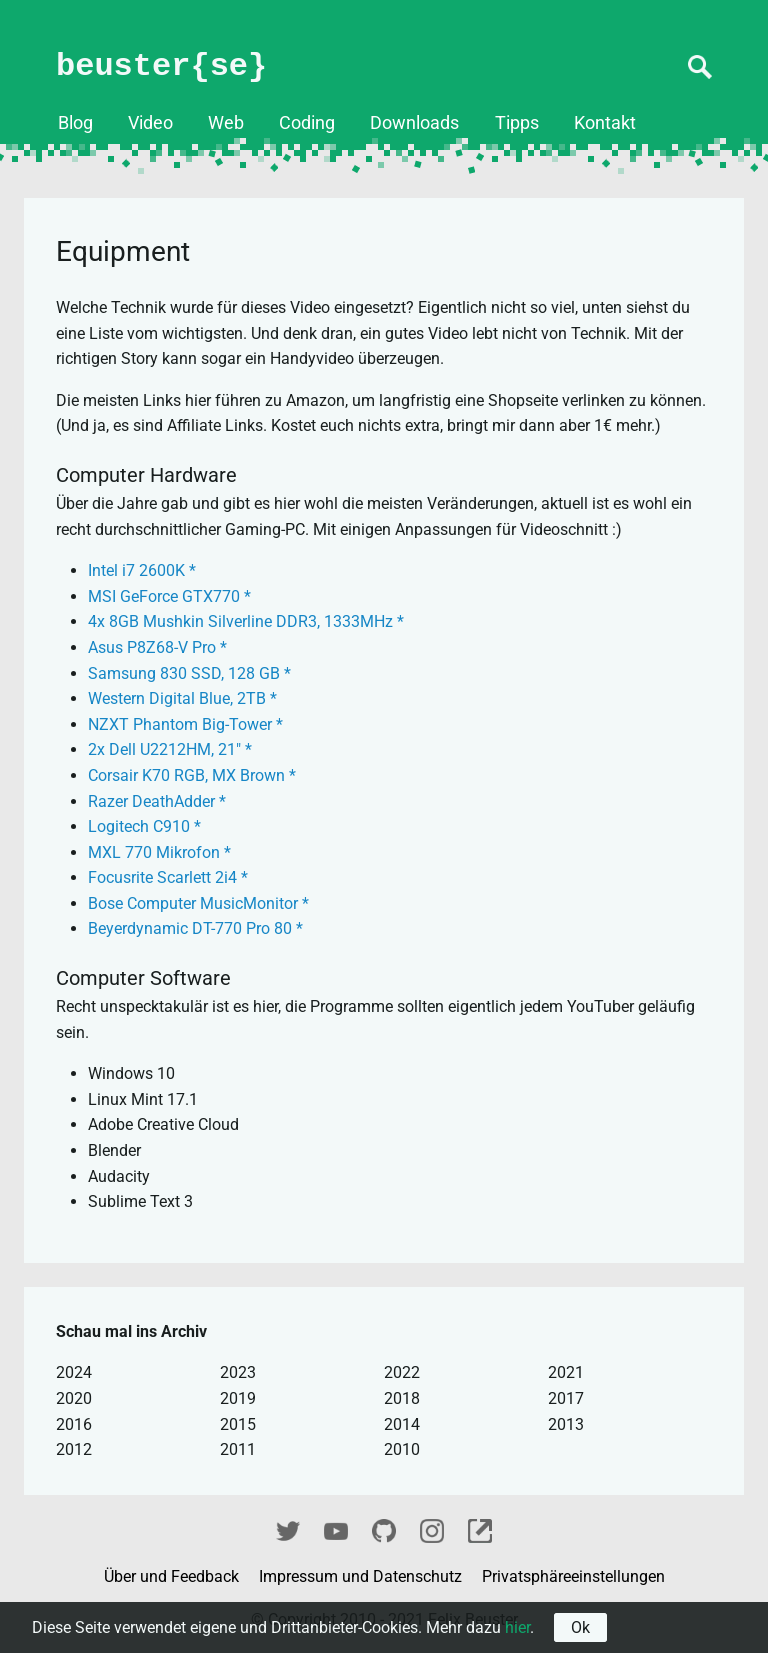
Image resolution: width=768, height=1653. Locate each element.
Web (226, 123)
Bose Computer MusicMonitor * (198, 903)
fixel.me (480, 1528)
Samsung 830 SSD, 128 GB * (189, 673)
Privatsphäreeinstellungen (573, 1576)
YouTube (336, 1528)
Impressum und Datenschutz (362, 1576)
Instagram (432, 1528)
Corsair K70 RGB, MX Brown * (192, 775)
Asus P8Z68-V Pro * (157, 647)
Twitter (288, 1528)
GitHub (384, 1528)
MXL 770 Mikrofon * (159, 852)
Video (150, 123)
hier (517, 1627)
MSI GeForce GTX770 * (169, 596)
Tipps (517, 123)
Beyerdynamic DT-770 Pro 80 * (195, 928)
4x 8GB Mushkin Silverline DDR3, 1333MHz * (246, 621)
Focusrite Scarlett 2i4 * (168, 877)
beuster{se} (161, 66)
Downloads (414, 123)
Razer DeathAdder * (157, 801)
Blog (75, 123)
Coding (307, 123)
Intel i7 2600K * (142, 570)
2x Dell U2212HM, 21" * (170, 749)
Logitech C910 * (144, 826)
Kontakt (605, 123)
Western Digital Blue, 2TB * (182, 698)
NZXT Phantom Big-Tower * (185, 724)
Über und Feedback (173, 1576)
